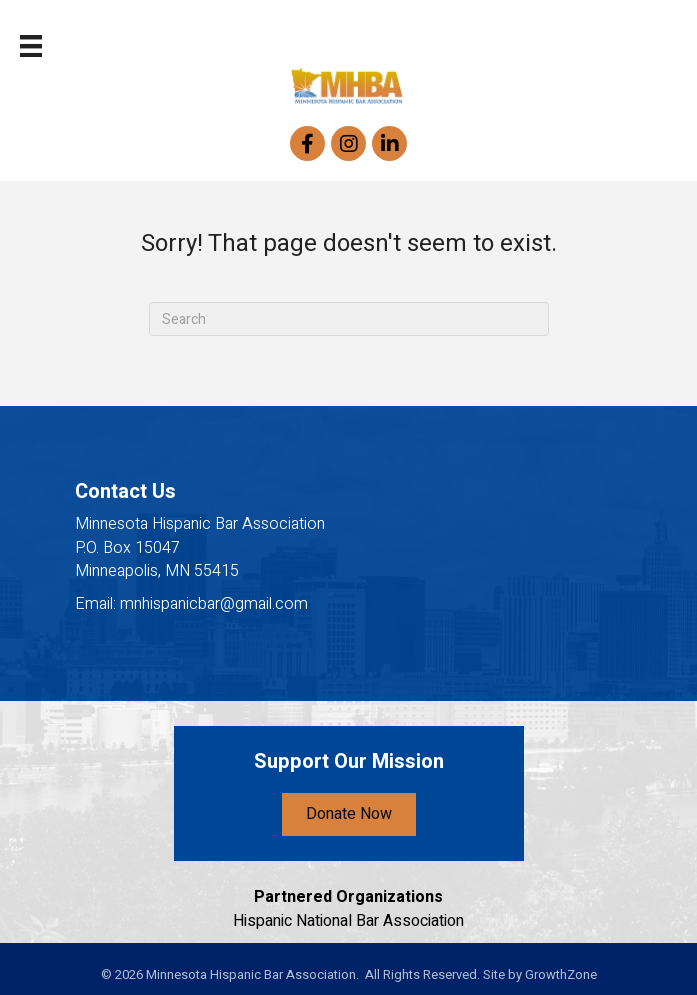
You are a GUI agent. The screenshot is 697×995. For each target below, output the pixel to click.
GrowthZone (561, 974)
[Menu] (31, 46)
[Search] (349, 319)
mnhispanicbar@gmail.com (214, 604)
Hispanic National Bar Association (348, 921)
